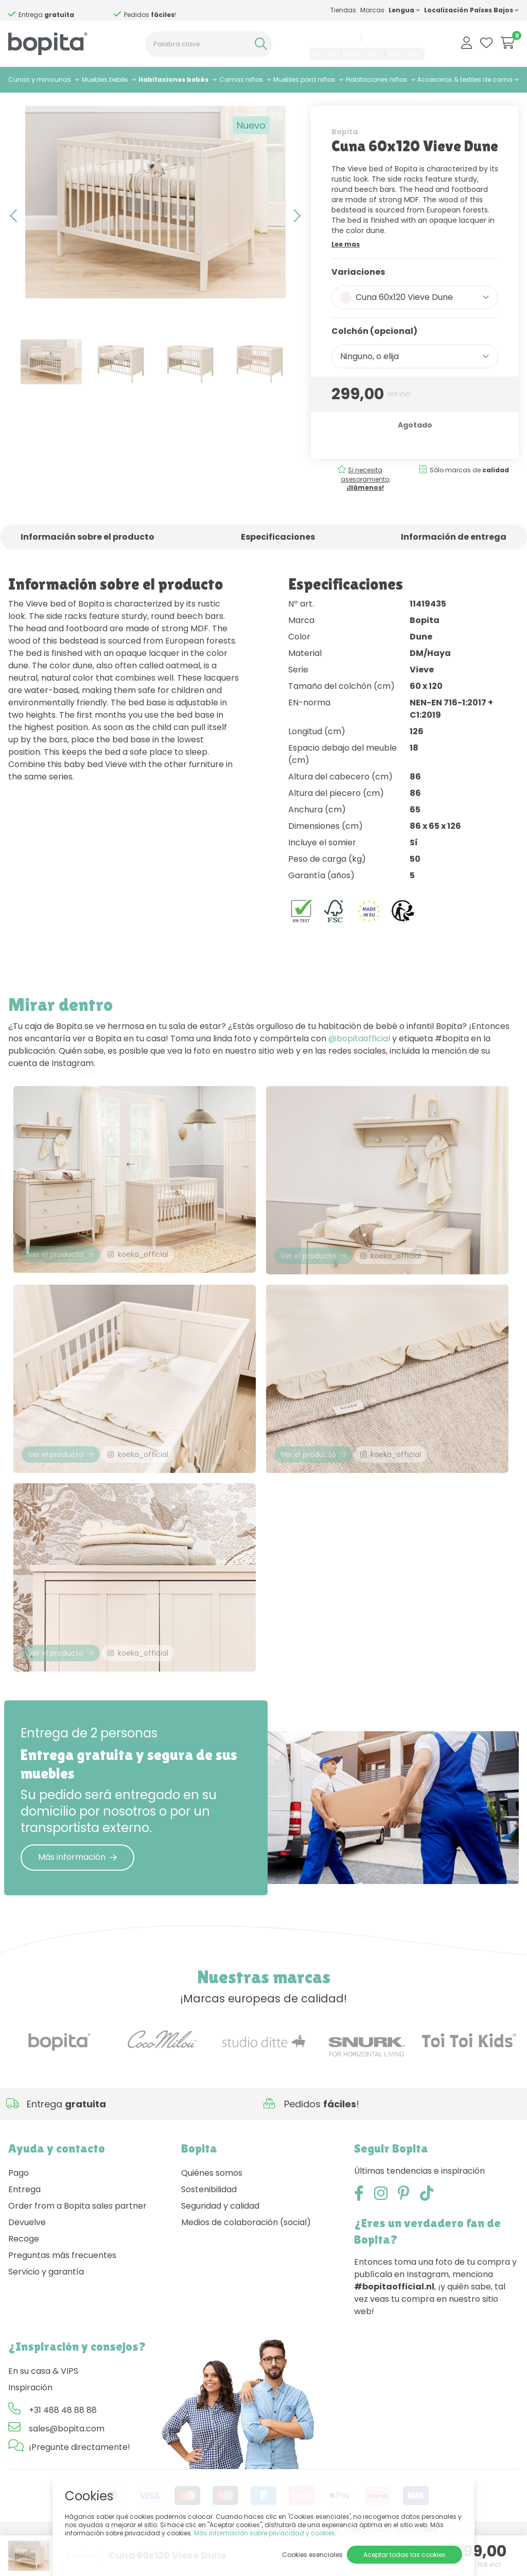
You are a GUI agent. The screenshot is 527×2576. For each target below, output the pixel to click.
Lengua (404, 10)
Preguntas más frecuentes (62, 2293)
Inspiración (30, 2425)
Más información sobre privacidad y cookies (264, 2533)
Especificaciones (278, 558)
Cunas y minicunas (39, 79)
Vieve (126, 105)
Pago (18, 2210)
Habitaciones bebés (173, 79)
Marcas (372, 10)
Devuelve (27, 2260)
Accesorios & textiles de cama (465, 79)
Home (18, 105)
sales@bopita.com (394, 37)
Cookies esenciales (312, 2554)
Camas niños (241, 79)
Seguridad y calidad (220, 2243)
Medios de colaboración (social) (246, 2260)
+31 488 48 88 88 (331, 37)
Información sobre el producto (87, 558)
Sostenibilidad (209, 2227)
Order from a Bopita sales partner (77, 2243)
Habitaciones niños (376, 79)
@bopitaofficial (359, 1059)
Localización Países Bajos (471, 10)
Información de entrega (453, 558)
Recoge (23, 2276)
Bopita (344, 153)
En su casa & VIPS (43, 2408)
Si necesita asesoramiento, (365, 500)
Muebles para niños (304, 79)
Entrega (24, 2227)
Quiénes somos (211, 2210)
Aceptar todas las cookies (404, 2554)
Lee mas (345, 265)
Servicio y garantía (46, 2309)
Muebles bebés (105, 79)
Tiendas (343, 10)
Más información (77, 1895)
